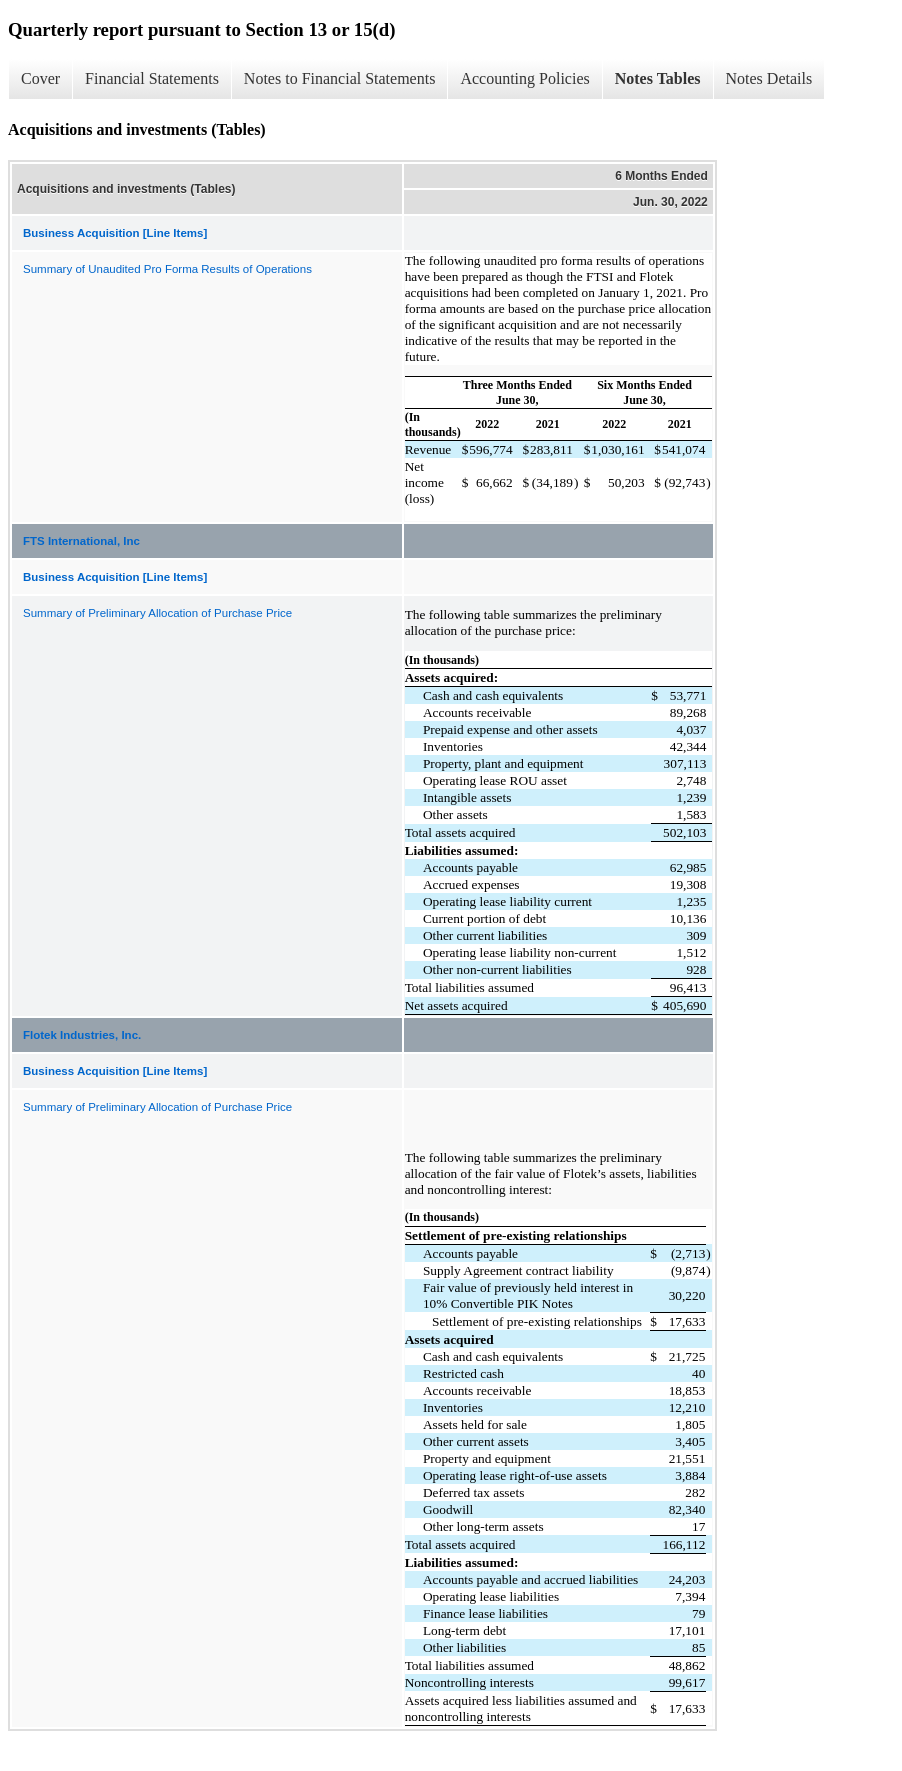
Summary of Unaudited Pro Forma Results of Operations (167, 269)
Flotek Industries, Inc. (82, 1035)
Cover (40, 78)
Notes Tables (658, 78)
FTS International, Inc (81, 541)
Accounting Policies (524, 78)
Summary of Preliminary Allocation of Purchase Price (157, 613)
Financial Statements (152, 78)
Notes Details (769, 78)
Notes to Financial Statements (340, 78)
